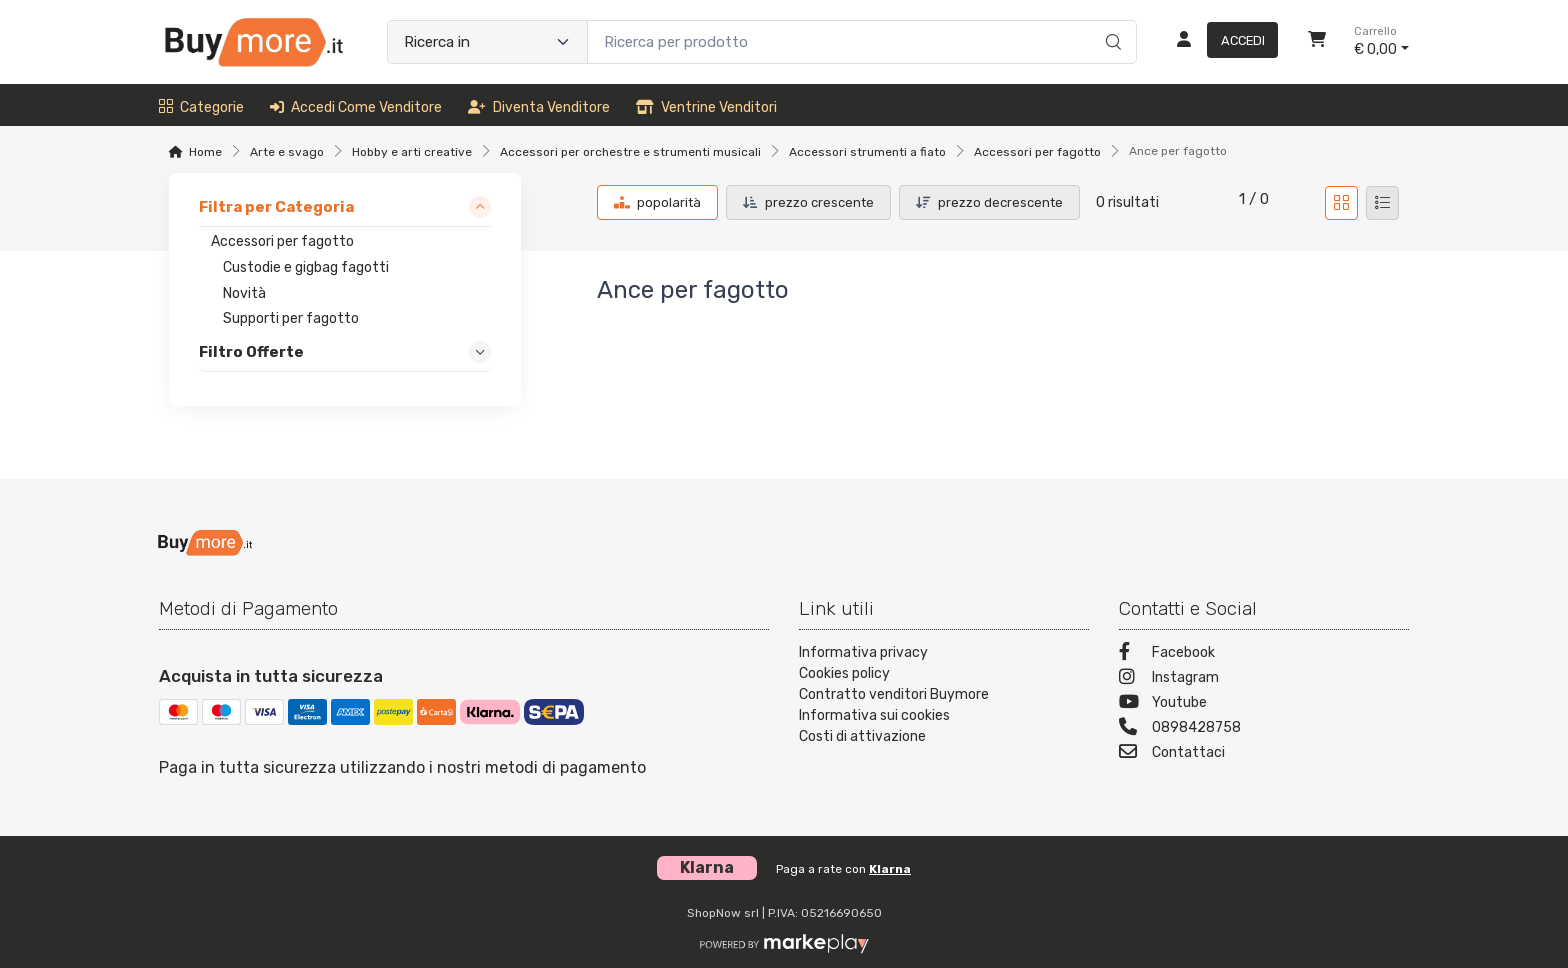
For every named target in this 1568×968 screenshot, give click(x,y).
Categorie (201, 107)
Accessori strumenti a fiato (867, 152)
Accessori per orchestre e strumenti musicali (630, 152)
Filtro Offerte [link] (251, 353)
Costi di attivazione (862, 736)
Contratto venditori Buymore (894, 694)
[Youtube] (1264, 704)
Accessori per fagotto (1037, 152)
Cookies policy (844, 673)
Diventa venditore (539, 107)
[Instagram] (1264, 679)
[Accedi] (1219, 42)
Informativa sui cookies (874, 715)
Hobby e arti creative (412, 152)
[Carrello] (1317, 42)
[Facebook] (1264, 654)
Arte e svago (287, 152)
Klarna (890, 869)
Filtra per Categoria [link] (276, 207)
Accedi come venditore (356, 107)
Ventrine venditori (706, 107)
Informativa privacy (863, 652)
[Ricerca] (1110, 21)
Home (205, 152)
